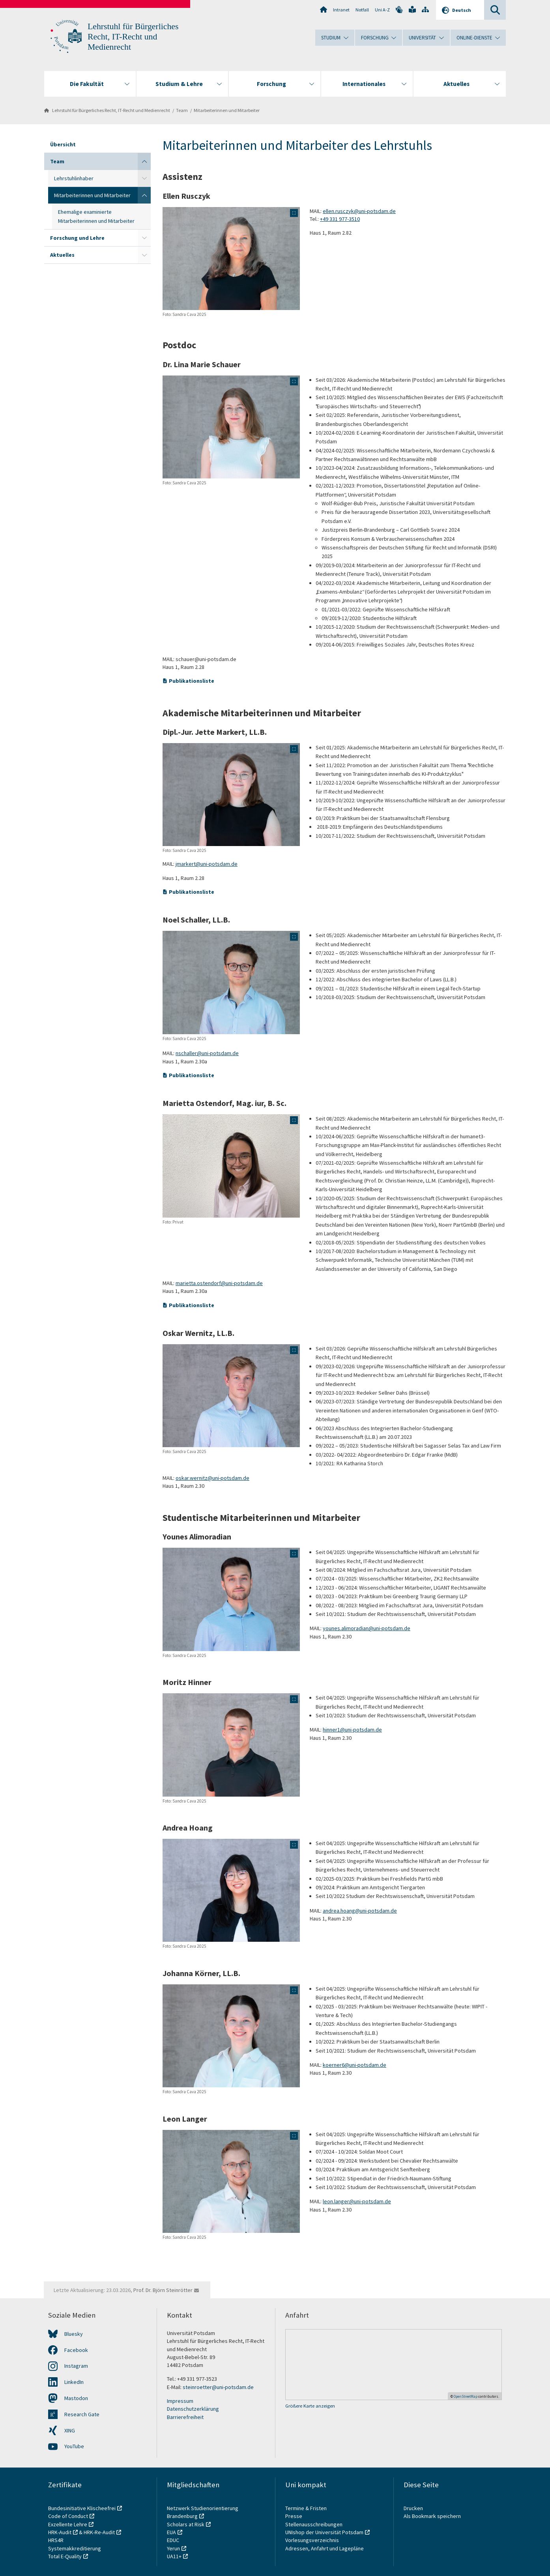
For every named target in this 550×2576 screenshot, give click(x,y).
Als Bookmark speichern (432, 2516)
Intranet (341, 10)
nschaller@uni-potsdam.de (207, 1053)
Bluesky (73, 2333)
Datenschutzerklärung (193, 2408)
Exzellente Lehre (67, 2524)
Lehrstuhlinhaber (74, 178)
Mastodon (76, 2398)
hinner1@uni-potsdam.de (352, 1729)
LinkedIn (74, 2381)
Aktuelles (62, 254)
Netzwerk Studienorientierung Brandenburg (202, 2512)
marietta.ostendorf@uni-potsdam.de (219, 1283)
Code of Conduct (68, 2516)
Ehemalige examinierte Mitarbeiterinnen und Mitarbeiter (96, 216)
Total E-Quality (65, 2556)
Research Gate (81, 2414)
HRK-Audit (59, 2532)
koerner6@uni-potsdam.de (354, 2064)
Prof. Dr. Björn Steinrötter (163, 2290)
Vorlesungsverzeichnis (312, 2540)
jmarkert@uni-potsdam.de (207, 863)
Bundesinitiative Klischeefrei (82, 2508)
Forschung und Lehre (77, 237)
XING (69, 2430)
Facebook (76, 2350)
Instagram (76, 2365)
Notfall (362, 10)
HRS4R (56, 2540)
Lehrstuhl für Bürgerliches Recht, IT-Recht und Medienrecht (133, 37)
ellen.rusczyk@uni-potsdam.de (359, 211)
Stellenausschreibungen (313, 2524)
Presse (294, 2516)
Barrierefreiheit (185, 2417)
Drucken (413, 2508)
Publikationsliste (191, 680)
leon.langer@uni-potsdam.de (357, 2201)
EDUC (173, 2540)
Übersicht (63, 144)
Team (182, 110)
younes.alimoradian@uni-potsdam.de (366, 1628)
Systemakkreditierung (74, 2548)
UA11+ (174, 2556)
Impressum (180, 2400)
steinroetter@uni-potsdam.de (218, 2387)
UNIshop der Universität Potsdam (324, 2532)
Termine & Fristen (306, 2508)
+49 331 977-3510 (340, 218)
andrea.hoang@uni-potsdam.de (360, 1910)
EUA (171, 2532)
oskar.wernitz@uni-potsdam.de (212, 1477)
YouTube (74, 2446)
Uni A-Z (382, 10)
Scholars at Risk (185, 2524)
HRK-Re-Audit (99, 2532)
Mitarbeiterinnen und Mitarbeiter (227, 110)
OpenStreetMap (465, 2396)
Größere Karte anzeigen (310, 2406)
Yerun (173, 2548)
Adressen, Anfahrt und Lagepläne (324, 2548)
